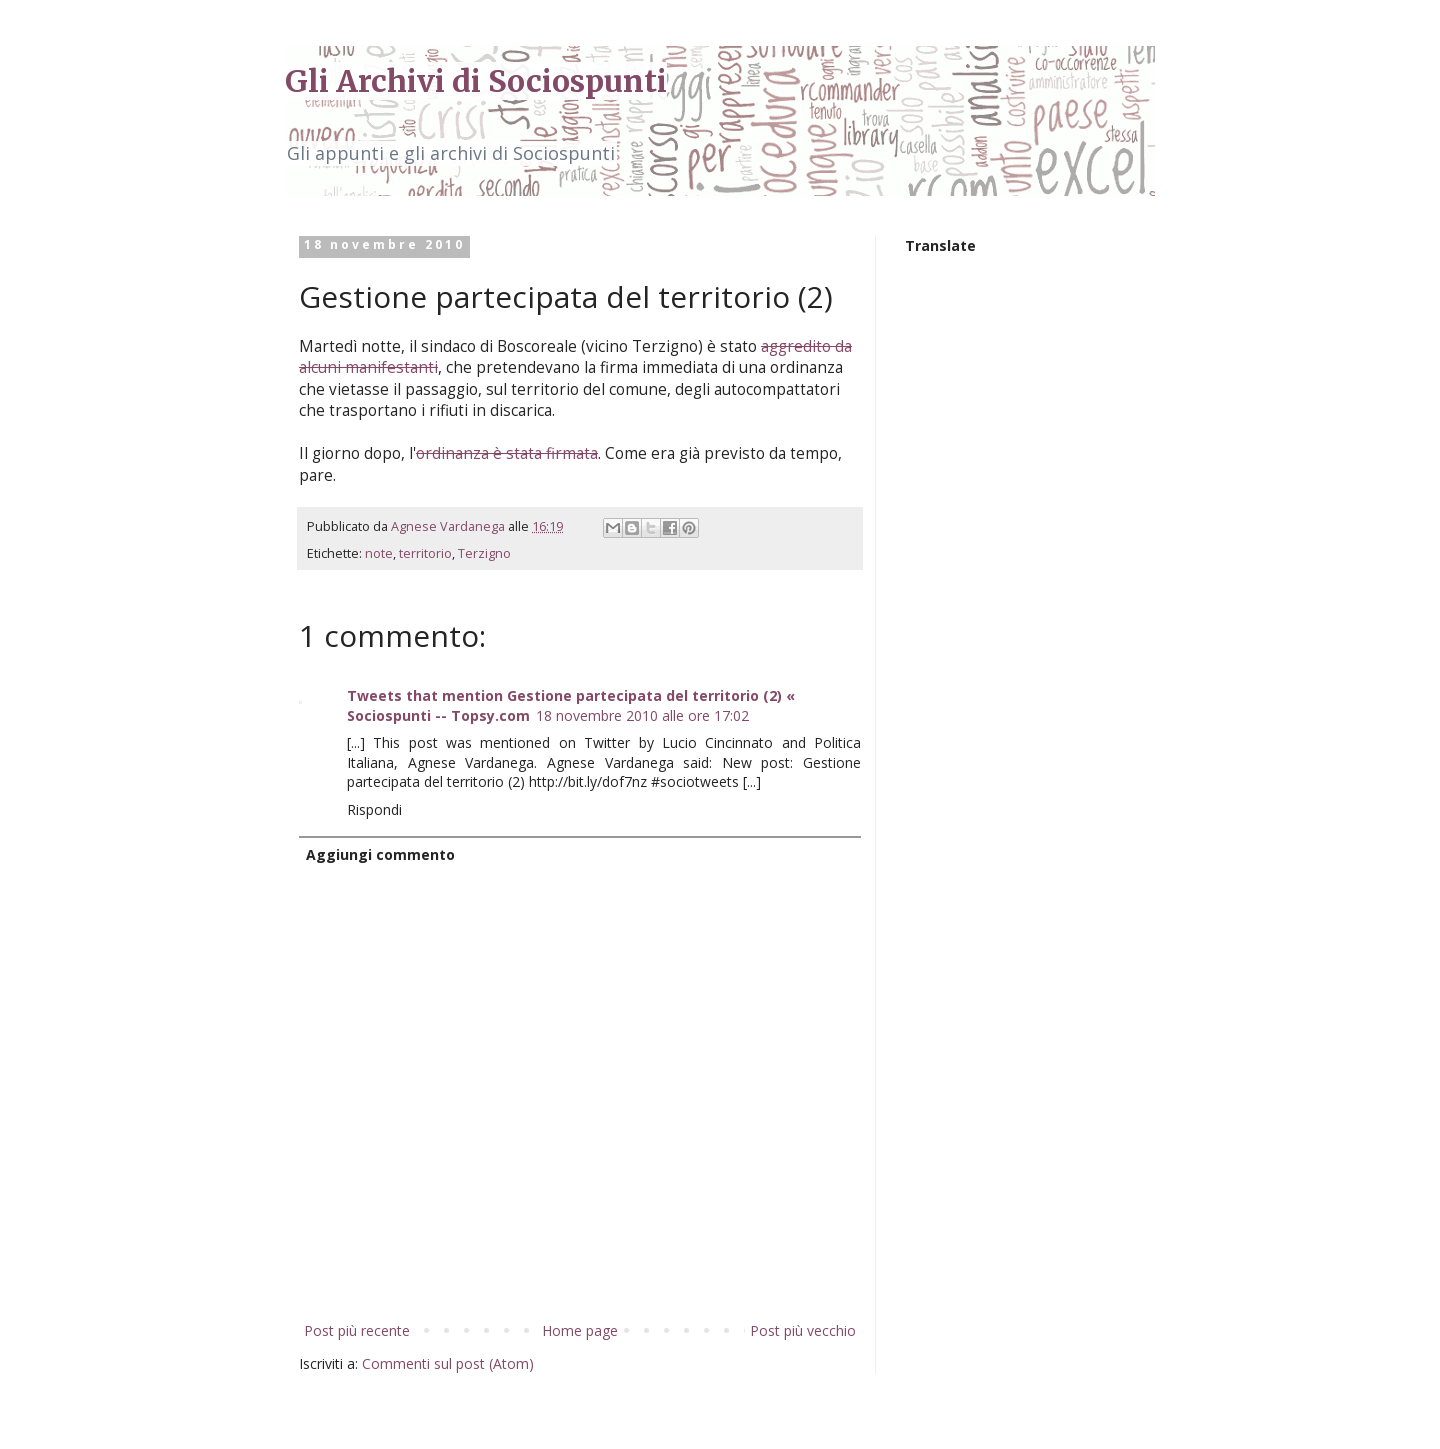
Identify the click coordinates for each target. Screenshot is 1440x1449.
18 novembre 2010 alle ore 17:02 (642, 715)
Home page (580, 1330)
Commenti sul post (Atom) (448, 1363)
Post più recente (357, 1330)
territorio (425, 553)
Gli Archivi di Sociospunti (476, 81)
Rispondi (374, 809)
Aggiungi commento (380, 854)
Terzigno (484, 553)
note (379, 553)
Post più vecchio (803, 1330)
